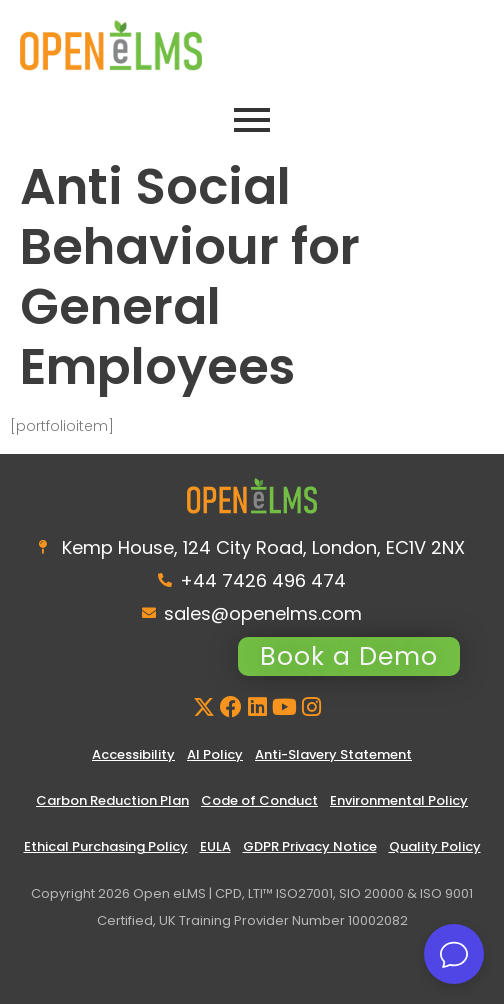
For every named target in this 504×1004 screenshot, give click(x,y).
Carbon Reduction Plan (112, 800)
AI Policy (215, 754)
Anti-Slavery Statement (333, 754)
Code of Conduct (259, 800)
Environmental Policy (399, 800)
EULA (215, 846)
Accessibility (133, 754)
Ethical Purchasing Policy (106, 846)
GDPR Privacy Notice (310, 846)
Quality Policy (435, 846)
